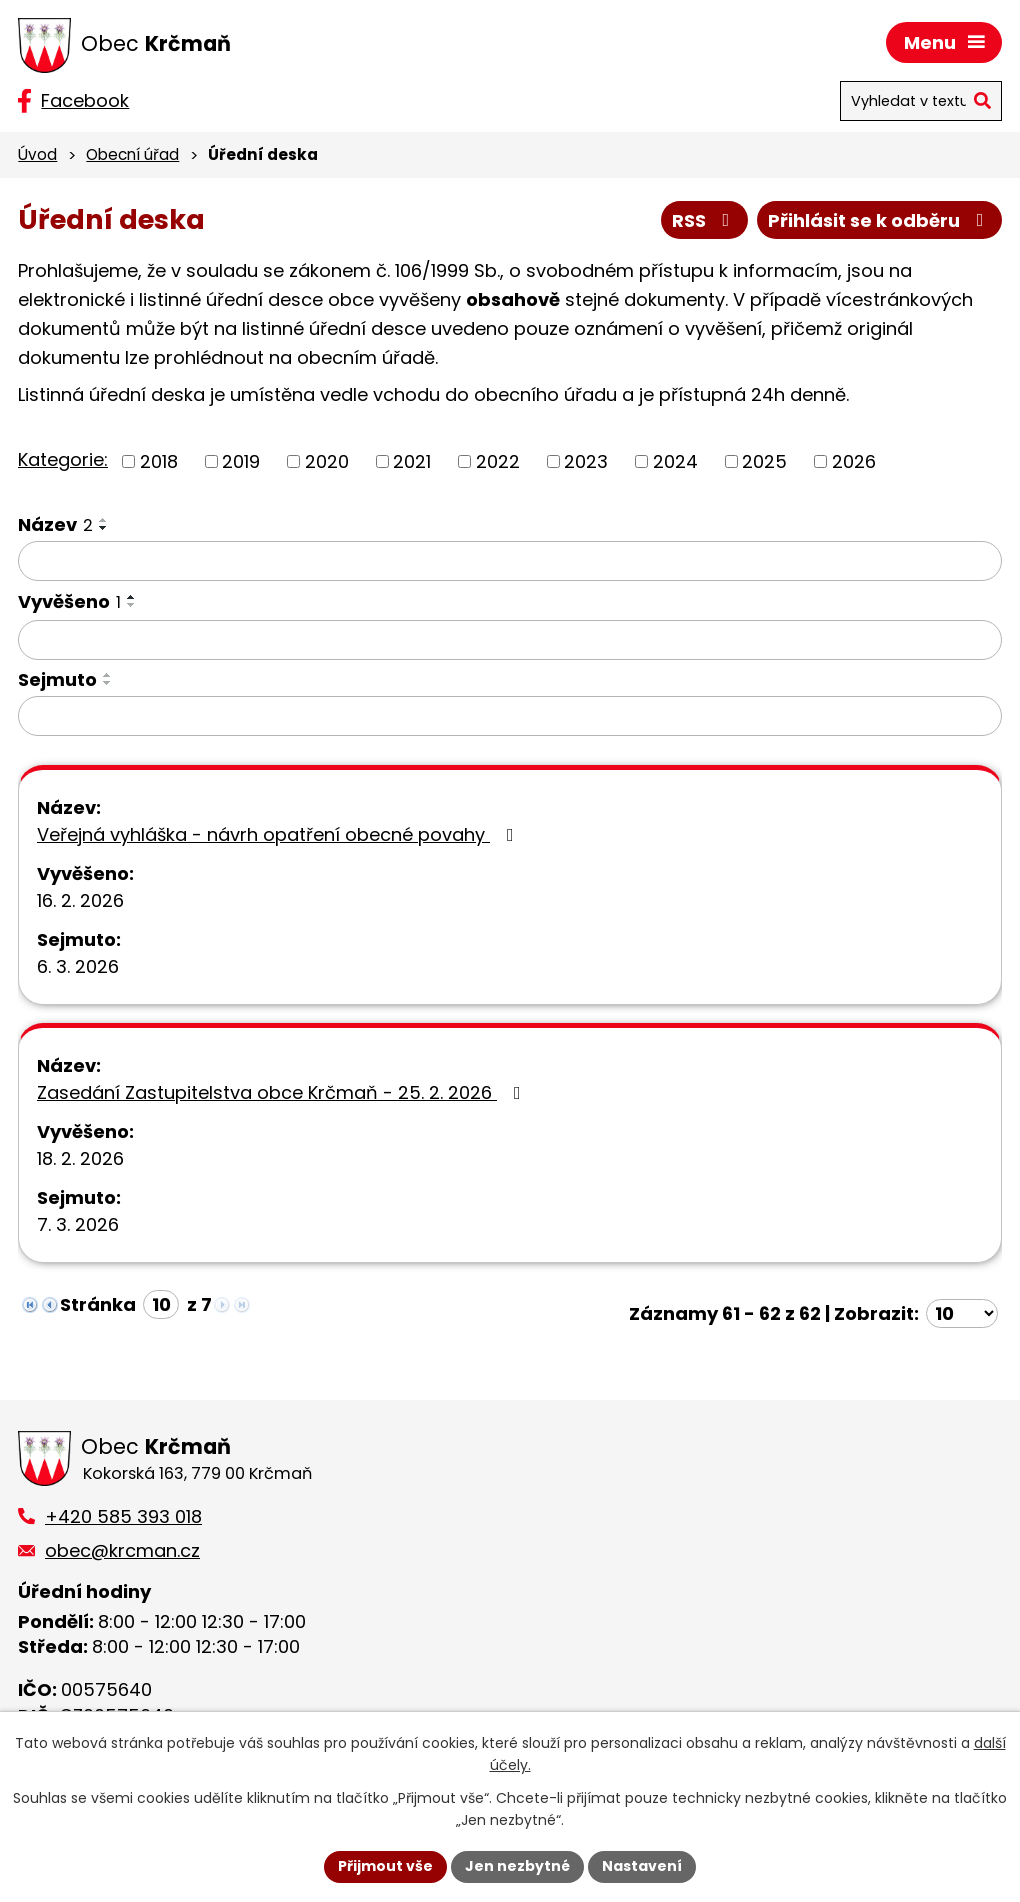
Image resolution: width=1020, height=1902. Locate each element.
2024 (675, 461)
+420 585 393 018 (123, 1516)
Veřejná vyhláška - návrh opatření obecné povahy (279, 834)
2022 (498, 461)
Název (55, 524)
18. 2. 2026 (80, 1158)
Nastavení (642, 1866)
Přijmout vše (385, 1866)
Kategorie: (63, 459)
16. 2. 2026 (80, 900)
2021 (412, 461)
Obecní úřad (132, 154)
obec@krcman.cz (122, 1550)
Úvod (37, 154)
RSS (705, 220)
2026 (854, 461)
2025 (764, 461)
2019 (241, 461)
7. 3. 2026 (78, 1224)
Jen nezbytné (517, 1866)
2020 (327, 461)
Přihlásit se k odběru (880, 220)
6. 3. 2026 (78, 966)
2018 (159, 461)
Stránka (98, 1304)
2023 (586, 461)
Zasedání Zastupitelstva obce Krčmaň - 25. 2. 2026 (283, 1092)
